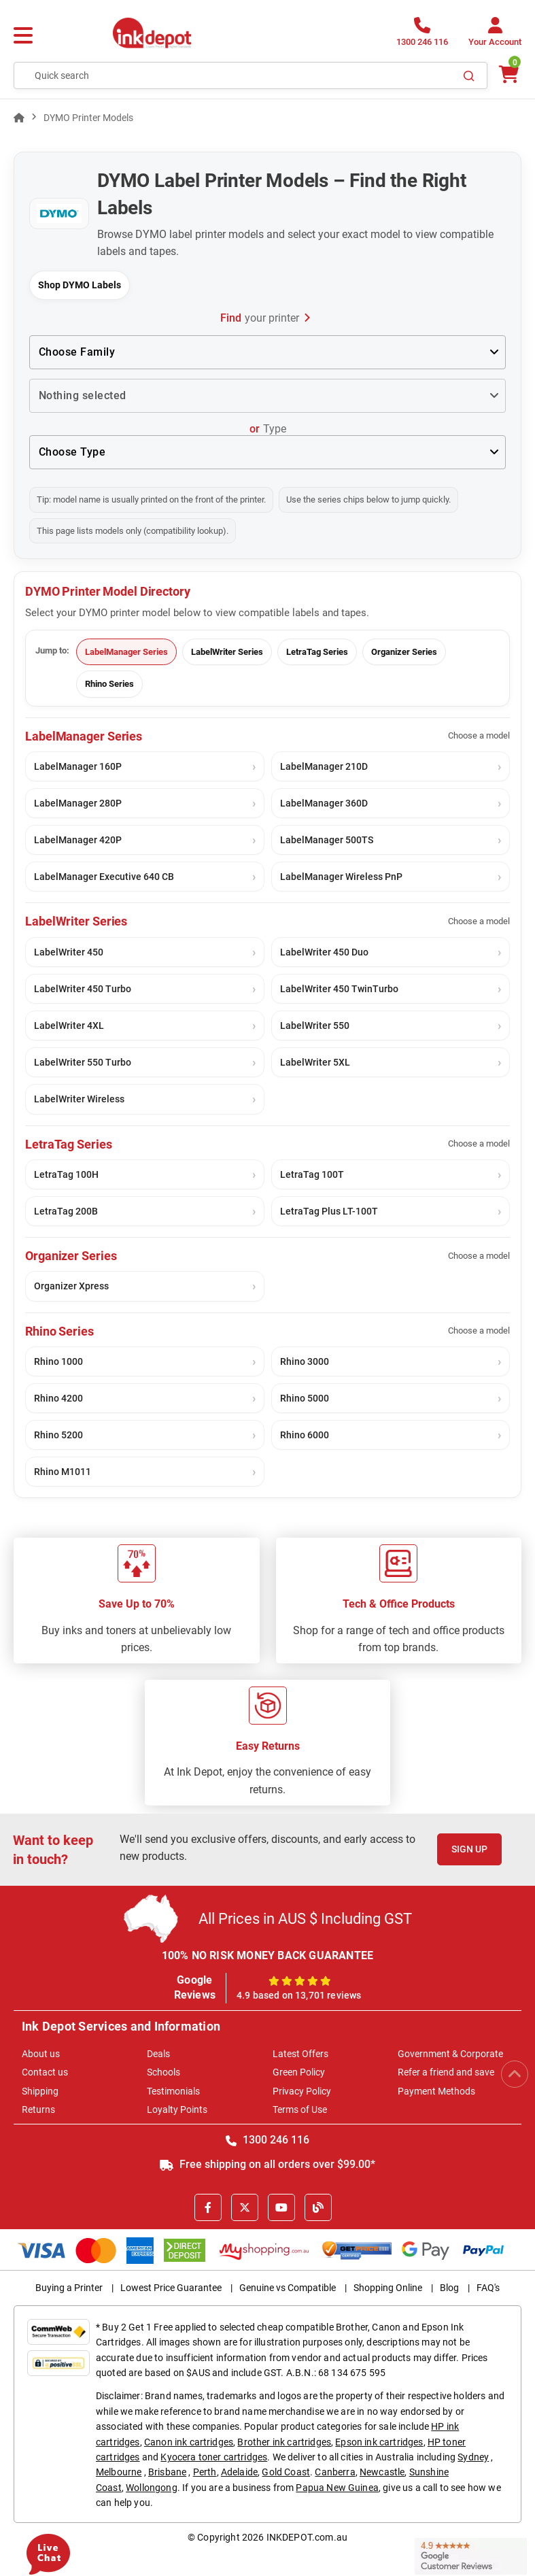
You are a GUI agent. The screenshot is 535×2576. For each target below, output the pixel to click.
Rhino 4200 (58, 1398)
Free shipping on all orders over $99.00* (267, 2164)
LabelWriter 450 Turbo (82, 988)
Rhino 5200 (58, 1434)
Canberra (335, 2472)
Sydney (473, 2457)
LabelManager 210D (324, 766)
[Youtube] (281, 2207)
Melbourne (118, 2472)
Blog (449, 2287)
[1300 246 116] (422, 35)
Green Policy (299, 2072)
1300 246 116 (267, 2139)
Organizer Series (404, 652)
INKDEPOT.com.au (306, 2537)
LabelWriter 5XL (315, 1062)
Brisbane (167, 2472)
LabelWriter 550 (314, 1025)
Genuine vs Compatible (287, 2287)
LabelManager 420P (78, 839)
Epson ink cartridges (379, 2442)
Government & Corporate (450, 2053)
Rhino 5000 (304, 1398)
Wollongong (151, 2487)
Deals (158, 2053)
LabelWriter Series (227, 652)
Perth (205, 2472)
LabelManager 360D (324, 803)
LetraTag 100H (66, 1174)
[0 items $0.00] (508, 74)
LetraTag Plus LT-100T (329, 1211)
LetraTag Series (317, 652)
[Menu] (23, 36)
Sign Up (469, 1849)
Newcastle (382, 2472)
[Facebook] (208, 2207)
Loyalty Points (177, 2109)
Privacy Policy (302, 2091)
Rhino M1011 (62, 1471)
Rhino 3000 (304, 1361)
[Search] (469, 75)
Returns (38, 2109)
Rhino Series (109, 684)
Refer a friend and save (446, 2072)
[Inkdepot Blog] (318, 2207)
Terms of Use (300, 2109)
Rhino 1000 (58, 1361)
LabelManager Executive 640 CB (104, 876)
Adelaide (239, 2472)
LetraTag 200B (66, 1211)
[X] (245, 2207)
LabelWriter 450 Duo (324, 952)
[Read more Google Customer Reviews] (471, 2555)
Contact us (45, 2072)
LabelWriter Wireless (79, 1099)
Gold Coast (286, 2472)
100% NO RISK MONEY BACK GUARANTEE (268, 1955)
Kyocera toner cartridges (213, 2457)
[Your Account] (494, 35)
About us (41, 2053)
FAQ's (488, 2287)
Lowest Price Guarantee (171, 2287)
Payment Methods (436, 2091)
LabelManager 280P (78, 803)
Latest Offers (300, 2053)
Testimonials (173, 2091)
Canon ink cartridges (188, 2442)
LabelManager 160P (78, 766)
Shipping (40, 2091)
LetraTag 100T (312, 1174)
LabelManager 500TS (326, 839)
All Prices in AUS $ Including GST (305, 1918)
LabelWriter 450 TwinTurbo (339, 988)
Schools (163, 2072)
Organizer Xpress (71, 1286)
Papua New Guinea (337, 2487)
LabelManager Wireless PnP (341, 876)
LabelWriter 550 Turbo (82, 1062)
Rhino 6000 (304, 1434)
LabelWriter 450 (68, 952)
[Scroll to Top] (514, 2074)
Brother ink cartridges (284, 2442)
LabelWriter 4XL (69, 1025)
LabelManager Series (126, 652)
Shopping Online (387, 2287)
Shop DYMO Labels (79, 284)
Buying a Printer (69, 2287)
